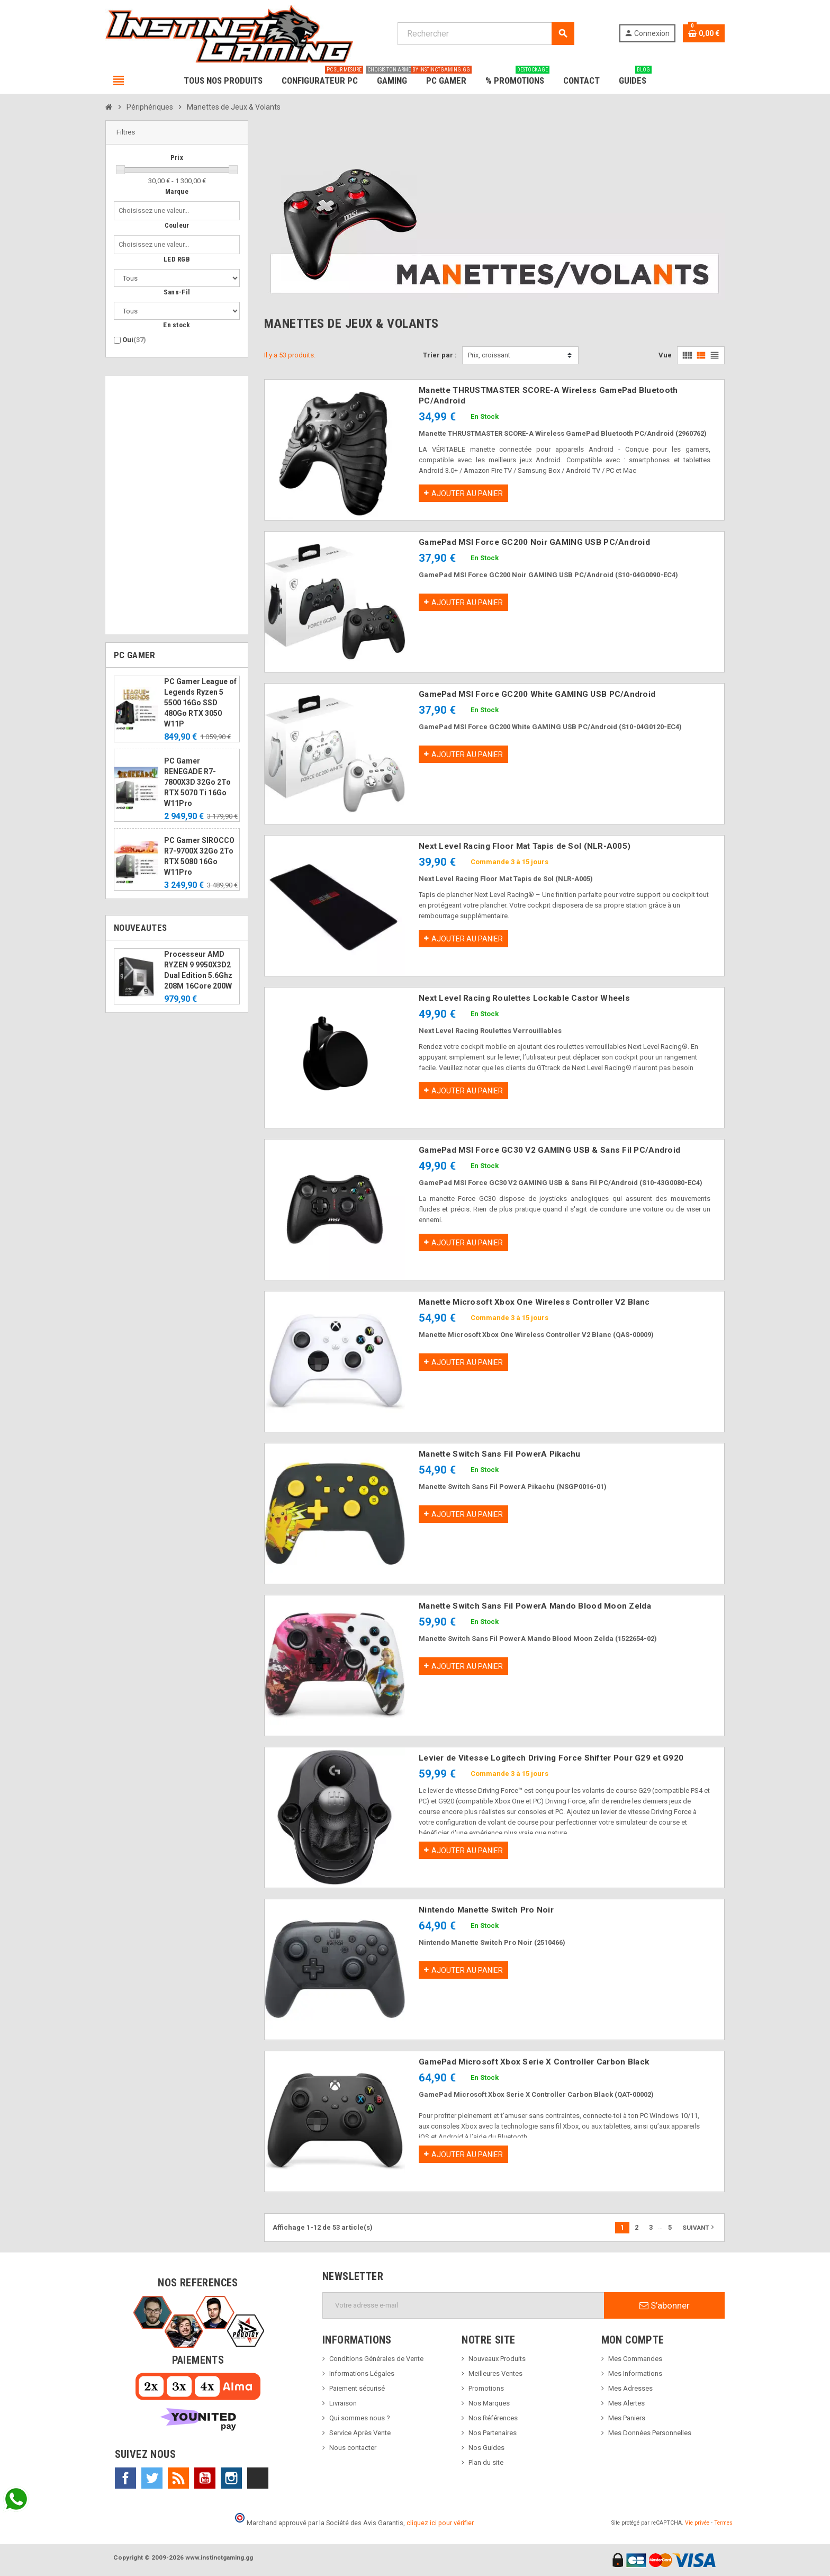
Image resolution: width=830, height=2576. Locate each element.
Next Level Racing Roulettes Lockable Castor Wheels (524, 998)
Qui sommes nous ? (359, 2418)
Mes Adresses (630, 2388)
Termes (723, 2522)
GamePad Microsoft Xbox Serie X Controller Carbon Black (534, 2062)
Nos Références (493, 2418)
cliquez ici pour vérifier (440, 2523)
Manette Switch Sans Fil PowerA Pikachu (500, 1454)
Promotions (486, 2388)
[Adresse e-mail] (463, 2305)
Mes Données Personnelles (649, 2433)
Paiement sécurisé (357, 2388)
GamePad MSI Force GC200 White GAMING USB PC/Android (537, 694)
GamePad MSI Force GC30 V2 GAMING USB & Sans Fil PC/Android (549, 1150)
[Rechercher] (486, 33)
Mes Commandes (635, 2359)
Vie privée (697, 2522)
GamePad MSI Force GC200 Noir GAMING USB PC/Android (534, 542)
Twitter (152, 2478)
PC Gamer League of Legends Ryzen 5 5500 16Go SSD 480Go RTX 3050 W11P (200, 702)
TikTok (257, 2478)
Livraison (343, 2403)
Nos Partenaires (492, 2433)
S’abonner (664, 2305)
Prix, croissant (489, 355)
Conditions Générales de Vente (376, 2359)
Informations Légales (361, 2373)
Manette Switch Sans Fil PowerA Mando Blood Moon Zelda (535, 1606)
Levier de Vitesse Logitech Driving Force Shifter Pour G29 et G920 (551, 1758)
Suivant (699, 2227)
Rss (178, 2478)
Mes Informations (635, 2373)
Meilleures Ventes (495, 2373)
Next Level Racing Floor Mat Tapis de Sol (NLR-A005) (524, 846)
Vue (665, 355)
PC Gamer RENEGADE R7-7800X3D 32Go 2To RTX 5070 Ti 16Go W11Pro (197, 782)
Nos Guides (486, 2448)
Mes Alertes (626, 2403)
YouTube (204, 2478)
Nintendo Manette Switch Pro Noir (486, 1910)
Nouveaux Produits (497, 2359)
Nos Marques (489, 2403)
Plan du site (485, 2462)
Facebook (125, 2478)
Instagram (231, 2478)
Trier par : (440, 355)
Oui (134, 340)
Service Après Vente (360, 2433)
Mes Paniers (626, 2418)
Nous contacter (352, 2448)
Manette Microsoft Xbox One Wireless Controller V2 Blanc (534, 1302)
